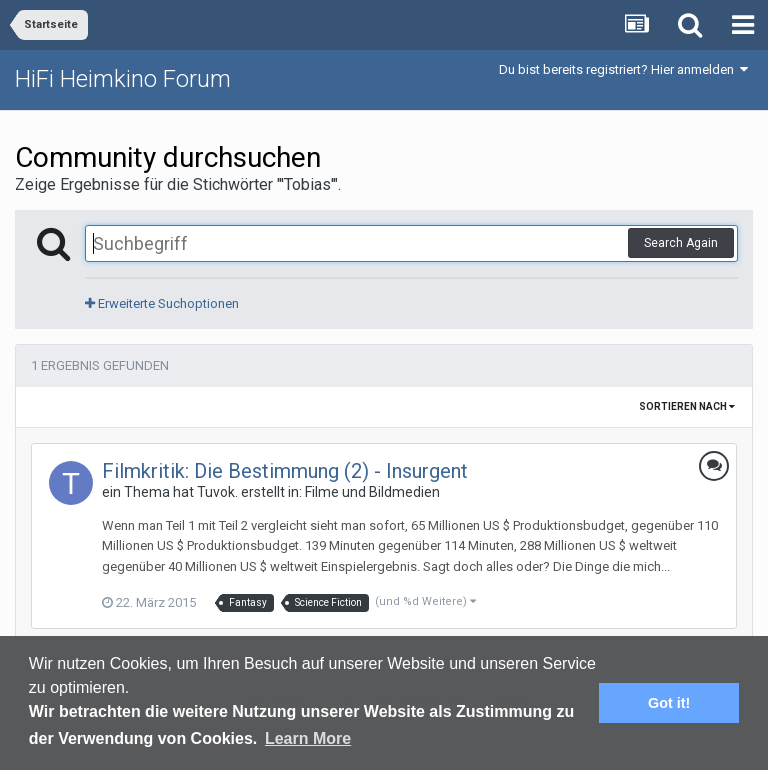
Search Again (681, 243)
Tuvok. (217, 492)
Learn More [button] (308, 738)
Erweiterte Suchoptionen (162, 303)
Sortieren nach (687, 406)
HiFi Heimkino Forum (123, 79)
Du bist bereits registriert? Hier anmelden (623, 69)
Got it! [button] (669, 703)
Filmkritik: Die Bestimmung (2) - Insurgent (285, 471)
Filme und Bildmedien (372, 492)
